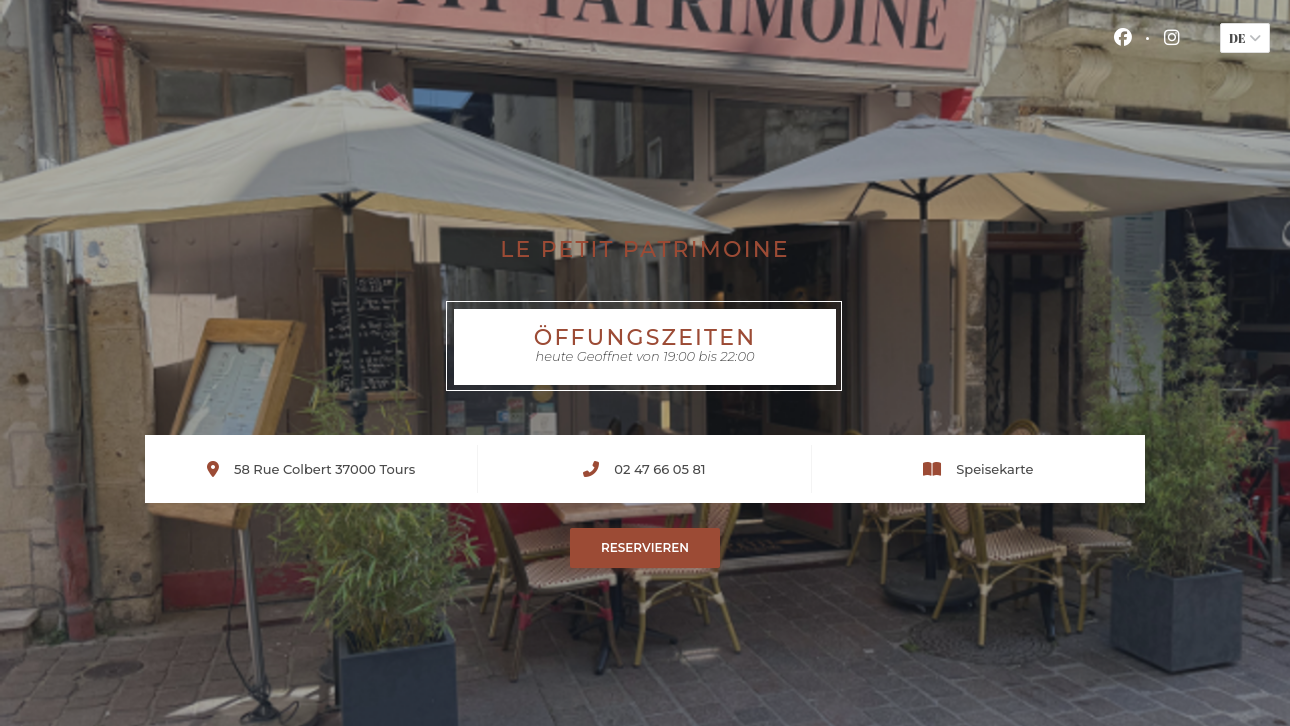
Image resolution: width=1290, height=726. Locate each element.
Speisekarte (994, 469)
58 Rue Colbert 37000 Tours (324, 468)
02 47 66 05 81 (659, 469)
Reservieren (645, 547)
